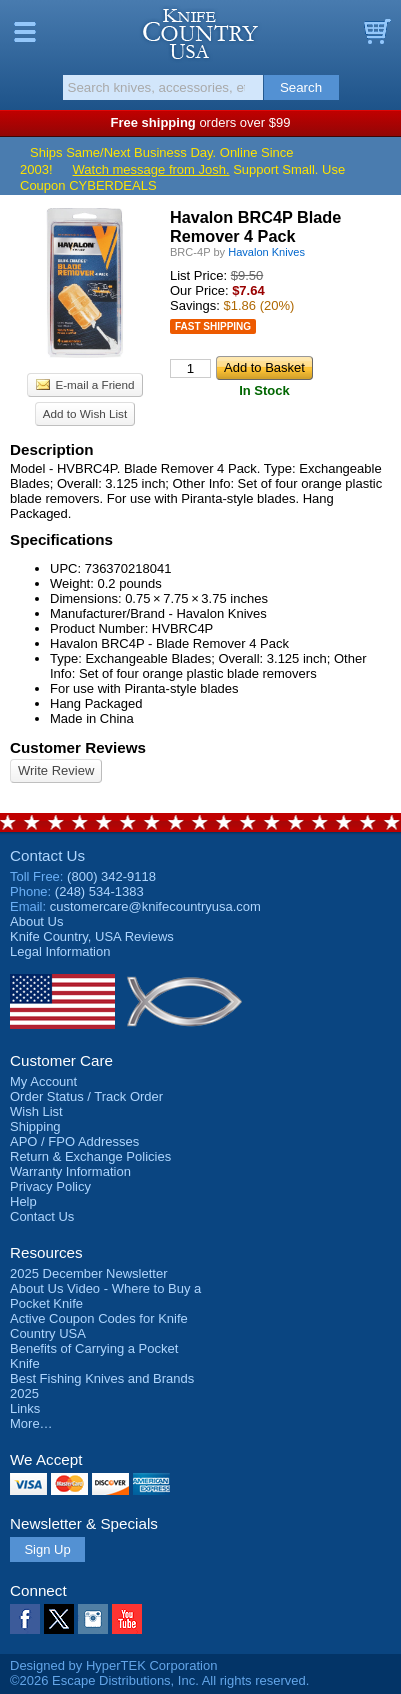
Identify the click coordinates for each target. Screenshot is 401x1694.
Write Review (56, 770)
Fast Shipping (213, 326)
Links (25, 1408)
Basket (376, 32)
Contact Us (47, 855)
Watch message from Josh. (151, 169)
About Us (36, 921)
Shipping (35, 1126)
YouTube (127, 1619)
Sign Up (47, 1549)
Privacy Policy (50, 1186)
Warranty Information (70, 1171)
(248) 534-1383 (99, 891)
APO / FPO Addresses (74, 1141)
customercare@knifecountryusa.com (155, 906)
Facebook (25, 1619)
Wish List (36, 1111)
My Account (43, 1081)
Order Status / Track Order (86, 1096)
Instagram (93, 1619)
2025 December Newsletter (89, 1273)
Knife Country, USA (200, 34)
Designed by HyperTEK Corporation (113, 1665)
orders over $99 (201, 122)
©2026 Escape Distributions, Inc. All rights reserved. (159, 1680)
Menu (25, 32)
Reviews (92, 936)
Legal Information (60, 951)
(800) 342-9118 (111, 876)
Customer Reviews (78, 747)
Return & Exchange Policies (90, 1156)
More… (31, 1423)
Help (23, 1201)
